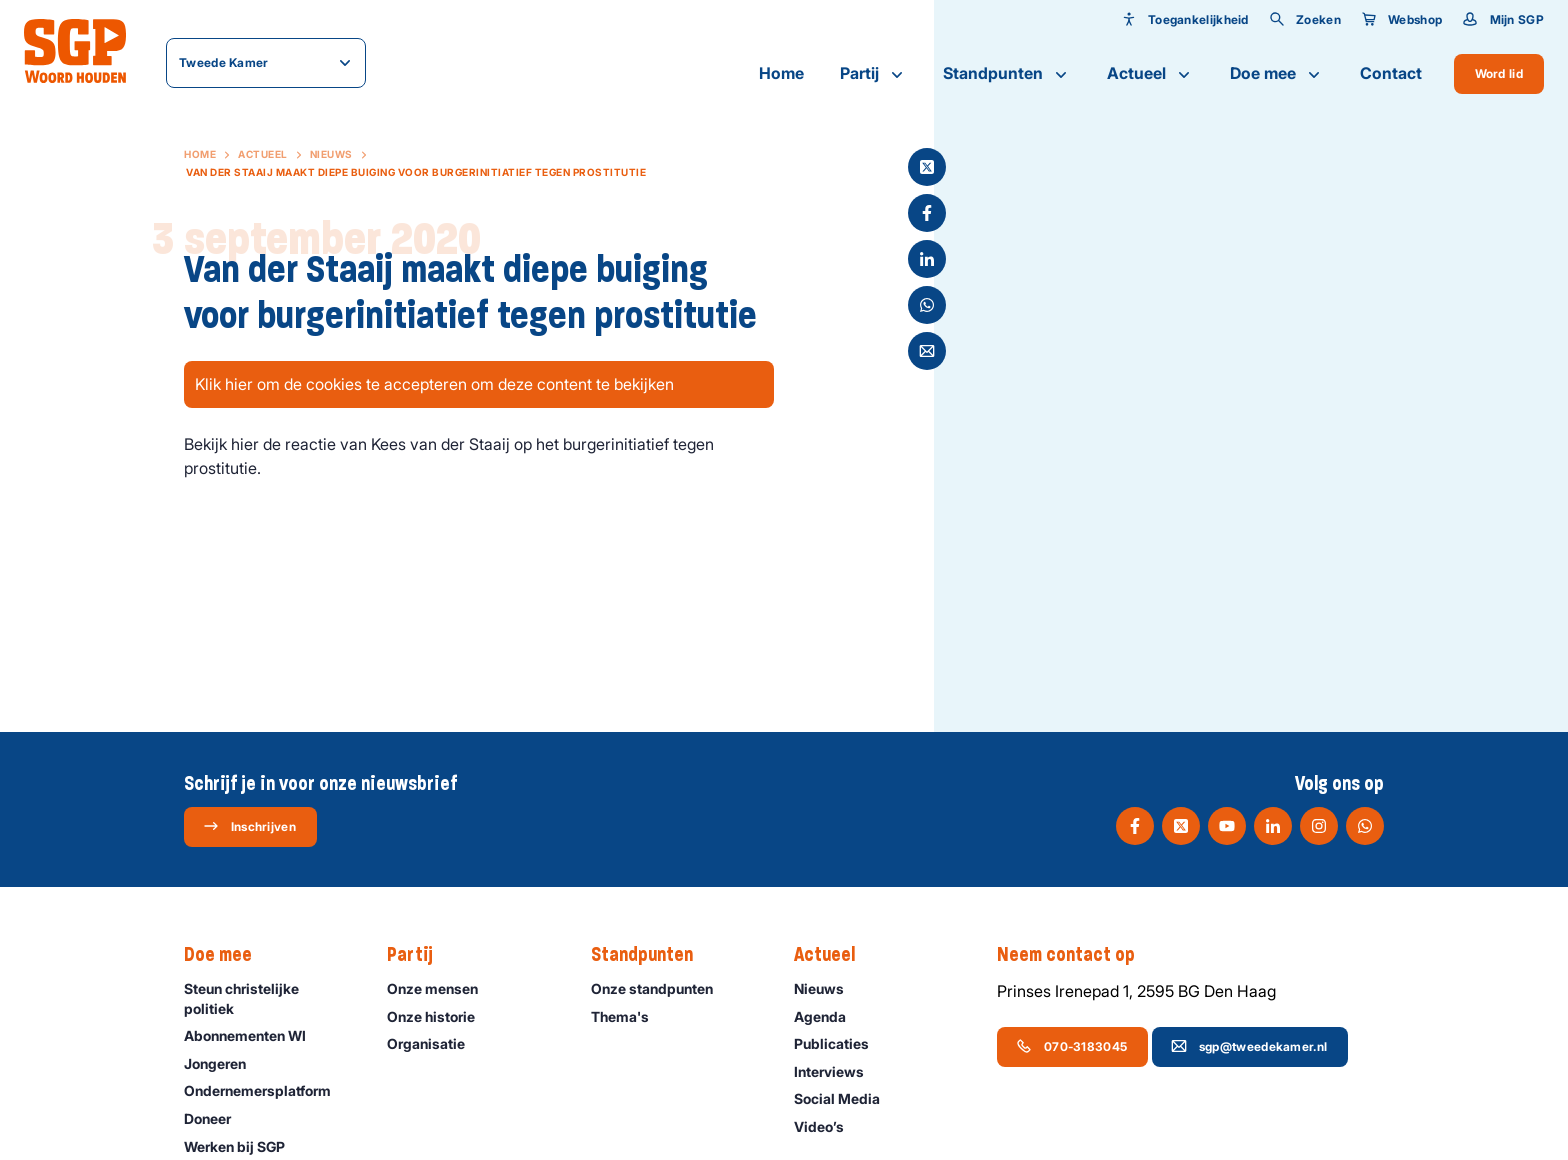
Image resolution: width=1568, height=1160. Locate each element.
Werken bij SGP (243, 1146)
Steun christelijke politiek (269, 998)
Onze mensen (441, 988)
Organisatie (435, 1043)
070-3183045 (1071, 1046)
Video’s (828, 1126)
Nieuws (331, 154)
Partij (873, 74)
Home (781, 73)
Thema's (629, 1016)
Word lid (1499, 73)
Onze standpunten (661, 988)
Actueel (1150, 74)
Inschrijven (249, 826)
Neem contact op (1076, 955)
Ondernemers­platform (266, 1090)
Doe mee (1277, 74)
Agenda (829, 1016)
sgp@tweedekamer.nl (1249, 1046)
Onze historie (440, 1016)
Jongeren (224, 1063)
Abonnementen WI (254, 1035)
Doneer (216, 1118)
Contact (1391, 73)
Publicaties (840, 1043)
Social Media (846, 1098)
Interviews (838, 1071)
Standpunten (1007, 74)
